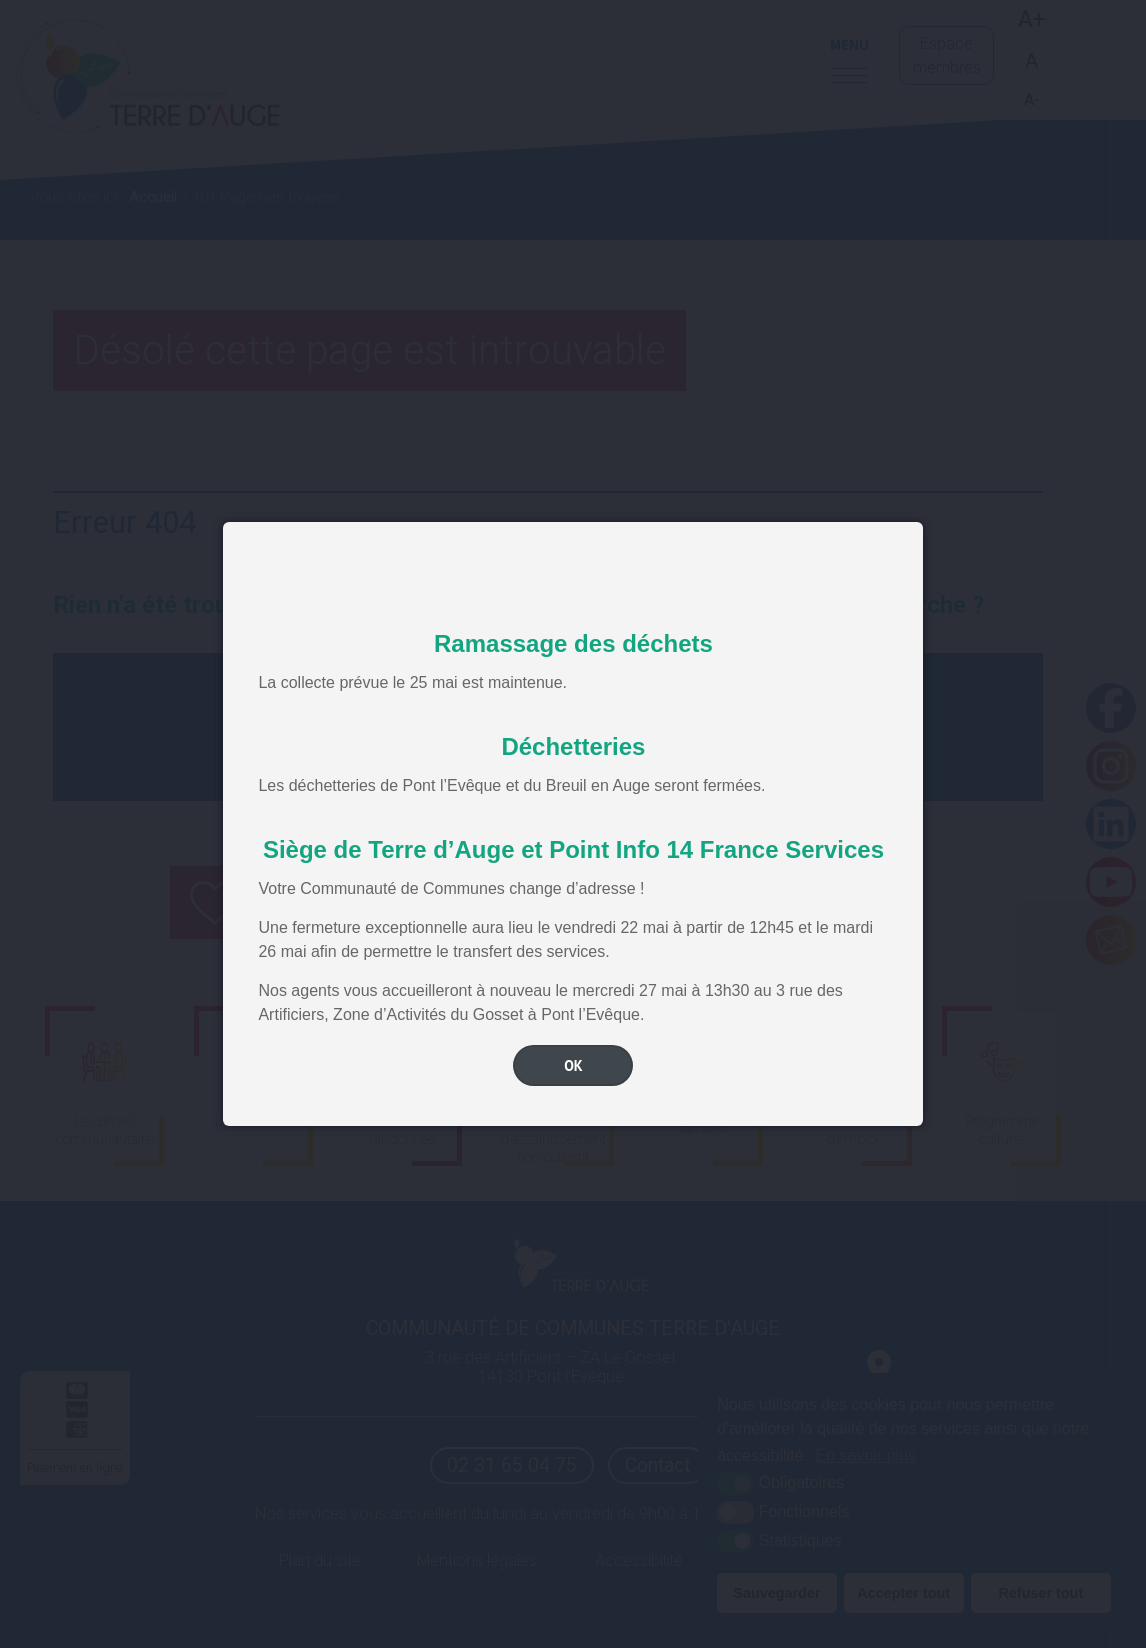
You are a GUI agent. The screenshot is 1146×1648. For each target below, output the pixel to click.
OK (573, 1065)
